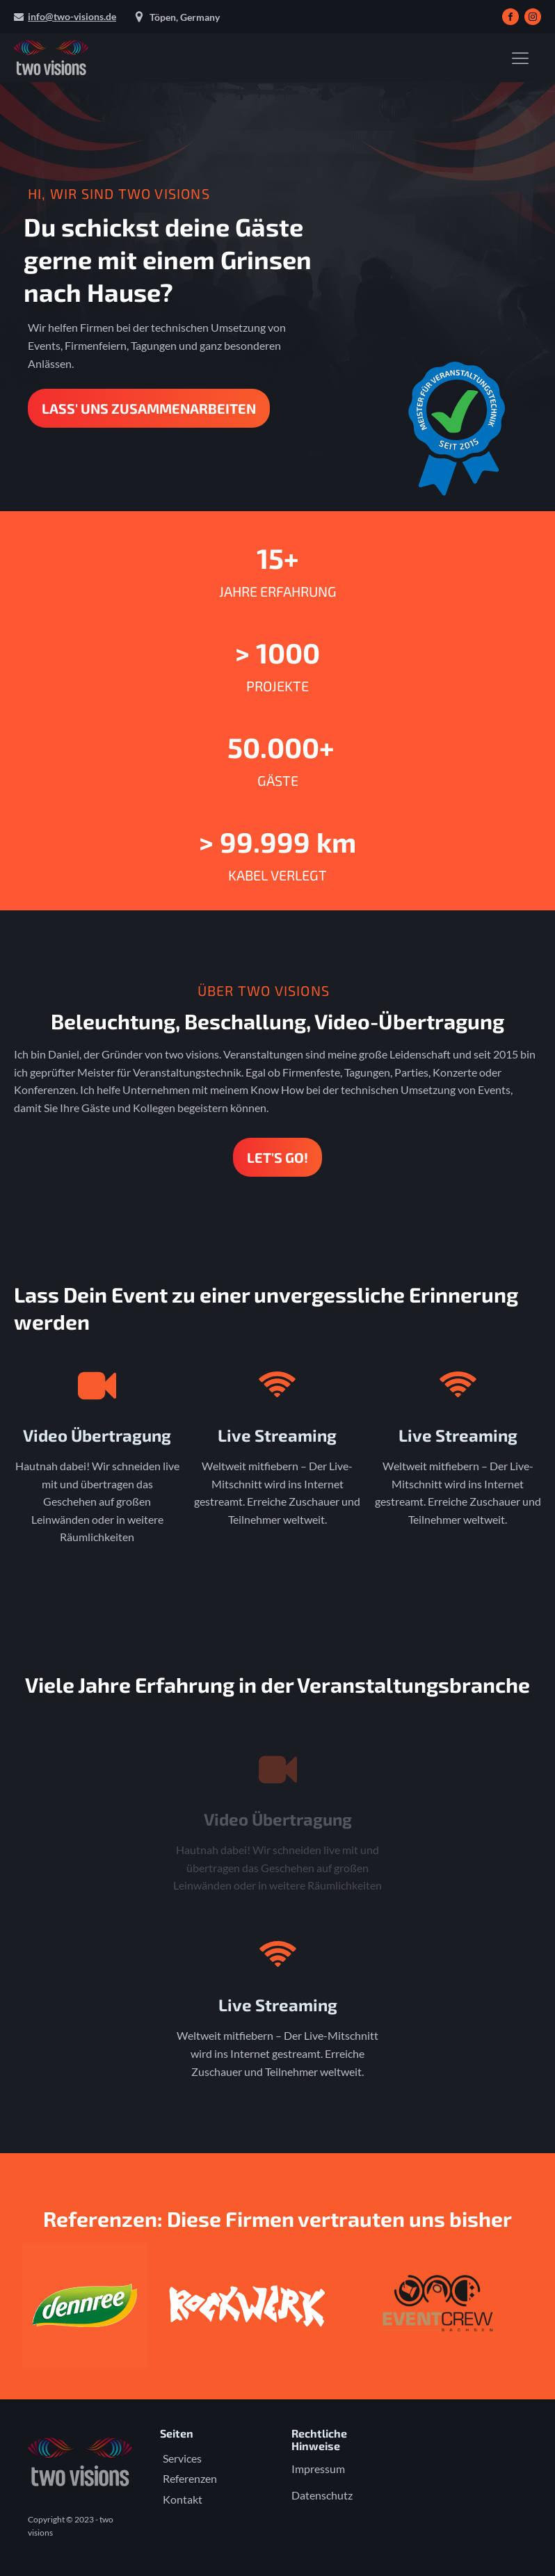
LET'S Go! (277, 1157)
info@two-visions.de (72, 16)
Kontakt (182, 2499)
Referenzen (190, 2478)
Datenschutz (322, 2495)
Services (182, 2458)
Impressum (318, 2468)
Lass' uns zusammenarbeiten (149, 408)
